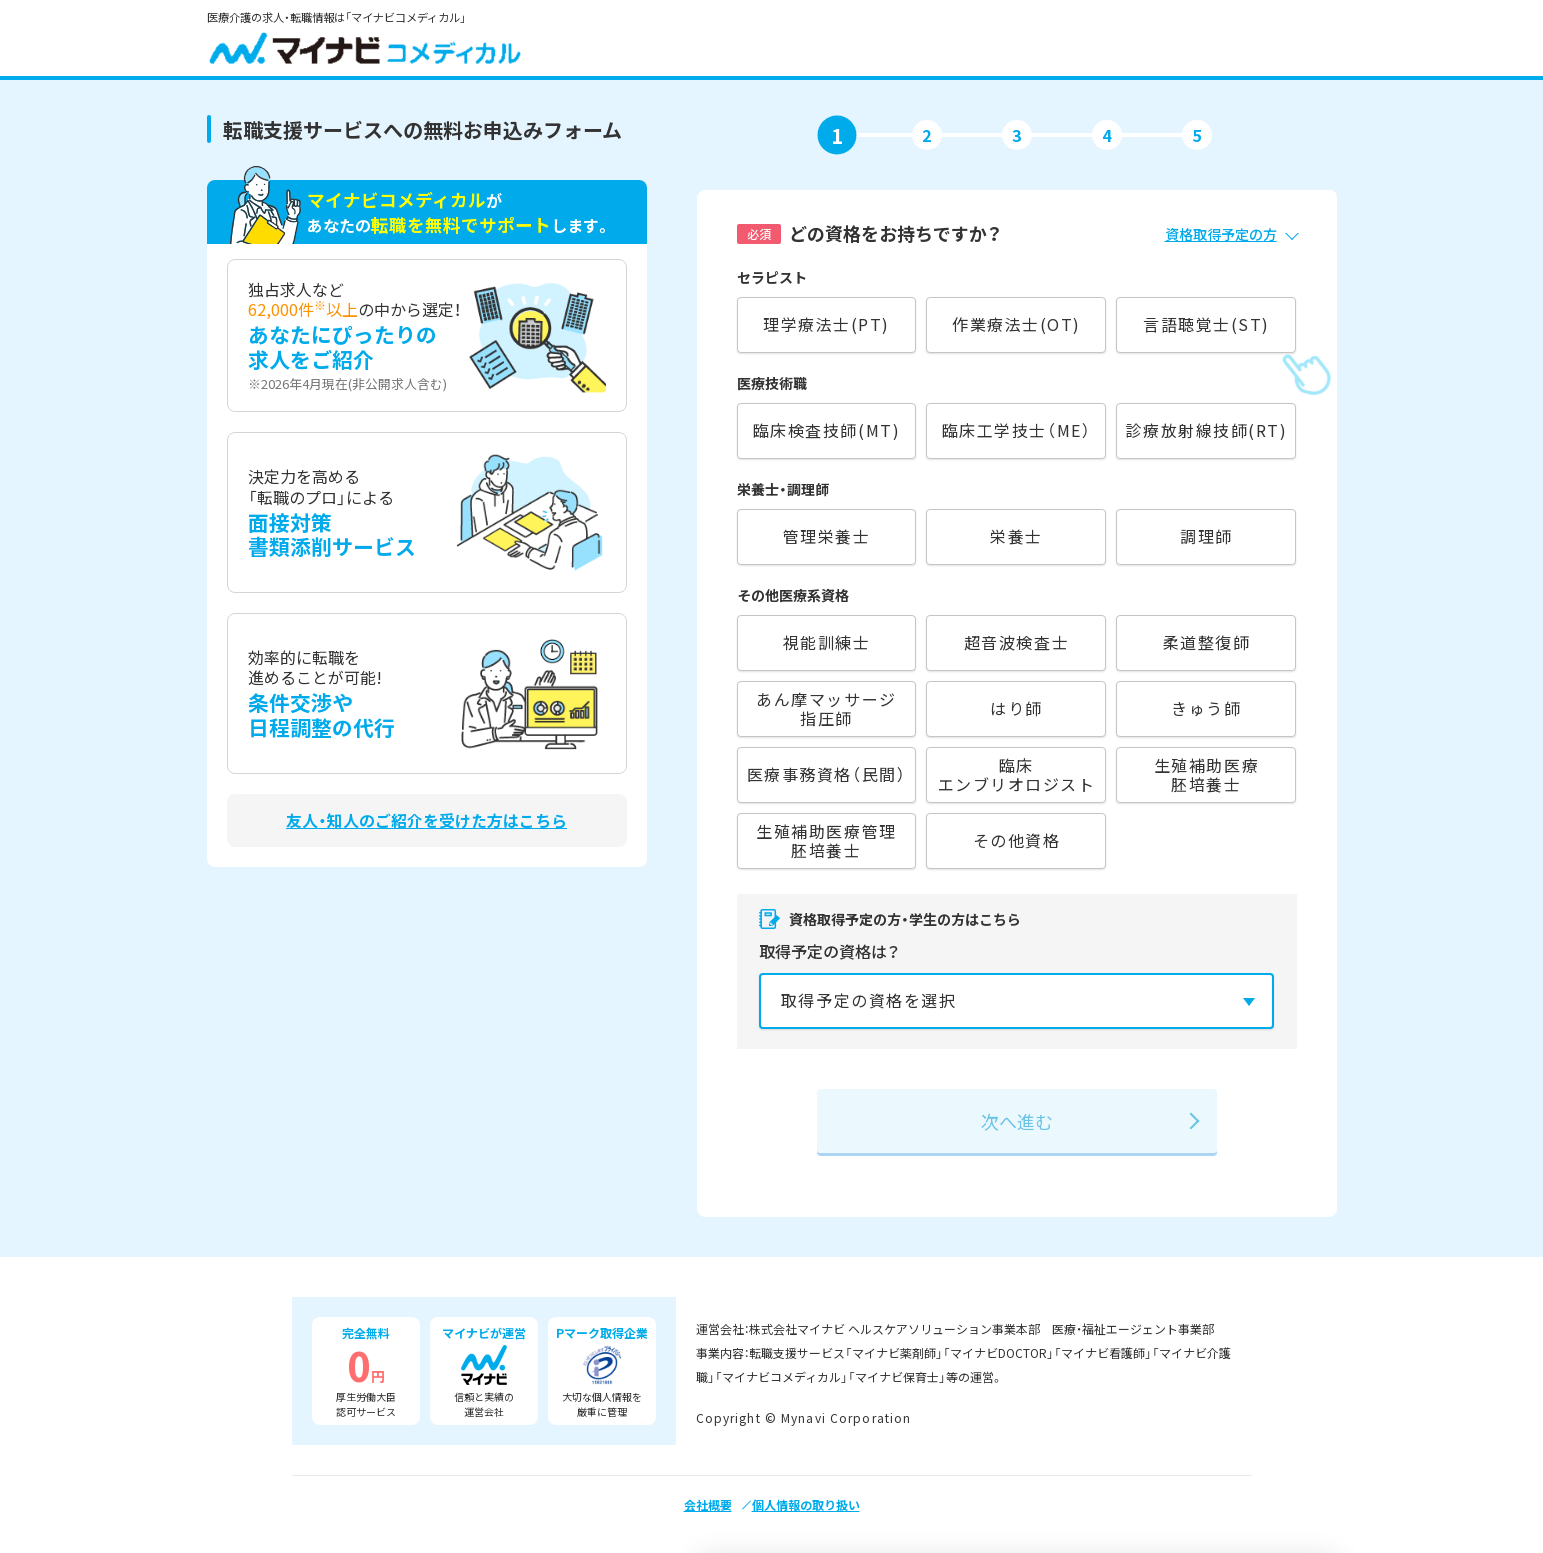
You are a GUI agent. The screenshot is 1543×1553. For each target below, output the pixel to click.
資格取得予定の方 (1221, 234)
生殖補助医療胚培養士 (1206, 774)
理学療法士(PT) (826, 324)
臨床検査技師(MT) (826, 430)
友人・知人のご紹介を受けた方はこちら (426, 820)
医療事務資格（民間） (826, 774)
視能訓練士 (827, 642)
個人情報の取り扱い (806, 1504)
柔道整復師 (1207, 642)
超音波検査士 (1016, 642)
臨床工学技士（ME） (1016, 430)
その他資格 (1017, 840)
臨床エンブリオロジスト (1017, 774)
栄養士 (1016, 536)
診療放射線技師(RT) (1206, 430)
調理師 (1206, 536)
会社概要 (708, 1504)
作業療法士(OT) (1016, 324)
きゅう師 (1206, 708)
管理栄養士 (827, 536)
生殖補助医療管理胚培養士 (826, 840)
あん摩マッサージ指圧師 (826, 708)
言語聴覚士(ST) (1206, 324)
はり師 (1016, 708)
